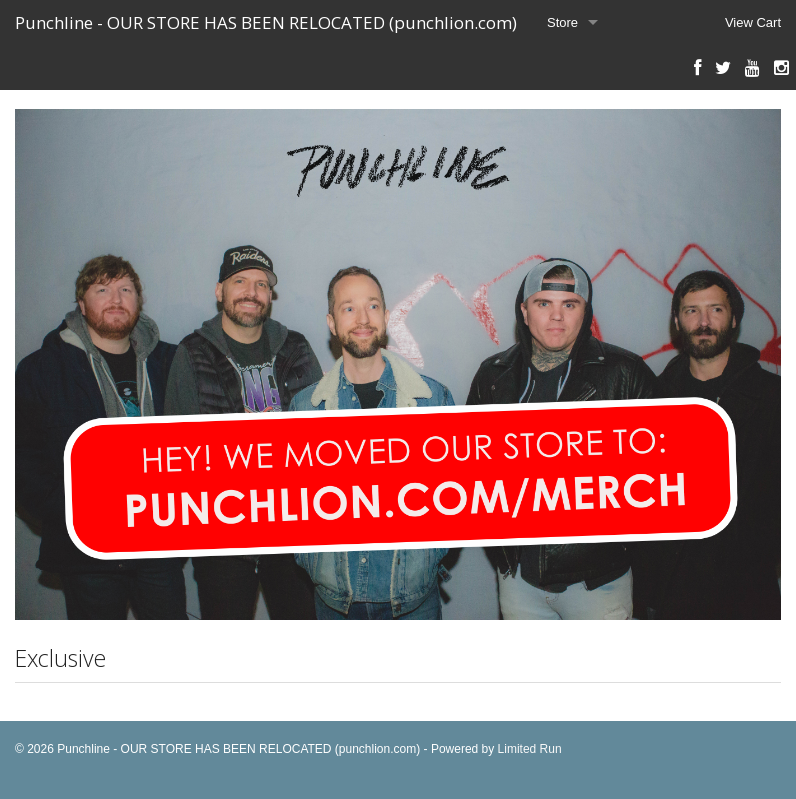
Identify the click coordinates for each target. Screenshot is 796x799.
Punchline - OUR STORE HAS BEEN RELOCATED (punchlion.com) (266, 22)
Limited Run (530, 749)
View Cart (753, 22)
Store (562, 22)
